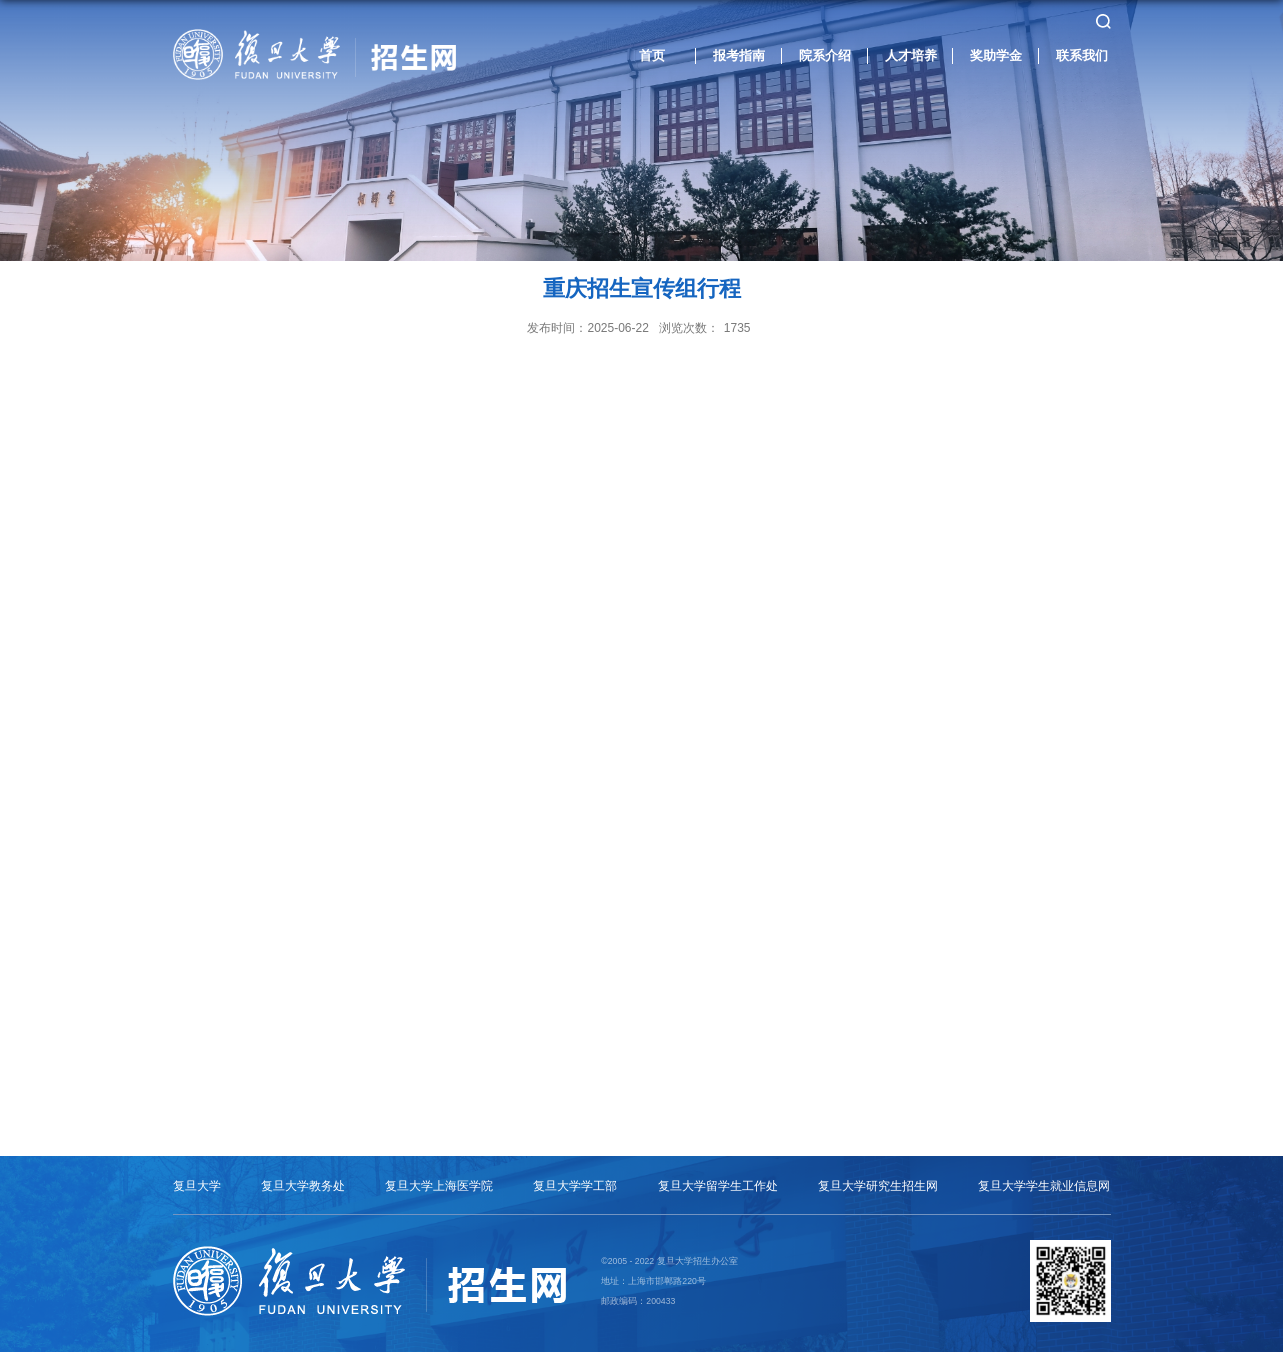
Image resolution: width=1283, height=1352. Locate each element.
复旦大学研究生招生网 (878, 1186)
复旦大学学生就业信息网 (1044, 1186)
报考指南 (739, 55)
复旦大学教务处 (303, 1186)
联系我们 (1082, 55)
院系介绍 (825, 55)
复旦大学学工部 (575, 1186)
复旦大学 (197, 1186)
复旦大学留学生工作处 (718, 1186)
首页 (652, 55)
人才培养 (911, 55)
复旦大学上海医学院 (439, 1186)
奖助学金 (996, 55)
